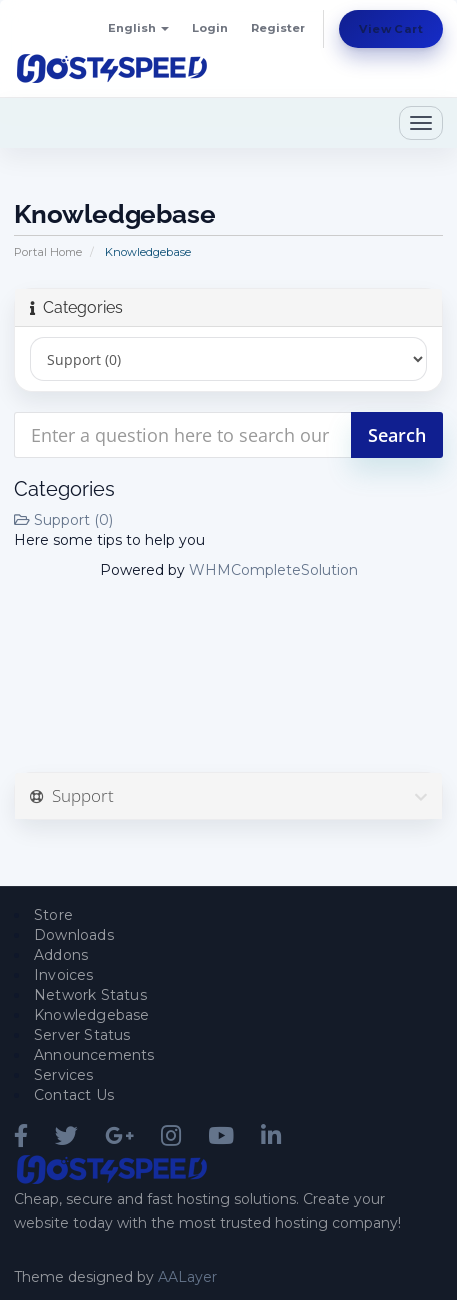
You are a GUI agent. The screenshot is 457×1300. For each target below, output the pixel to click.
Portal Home (48, 252)
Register (278, 28)
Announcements (94, 1055)
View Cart (391, 29)
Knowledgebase (92, 1015)
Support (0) (63, 520)
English (138, 28)
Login (210, 28)
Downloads (74, 935)
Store (53, 915)
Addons (61, 955)
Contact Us (74, 1095)
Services (64, 1075)
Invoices (64, 975)
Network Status (90, 995)
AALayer (187, 1277)
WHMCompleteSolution (273, 570)
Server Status (82, 1035)
